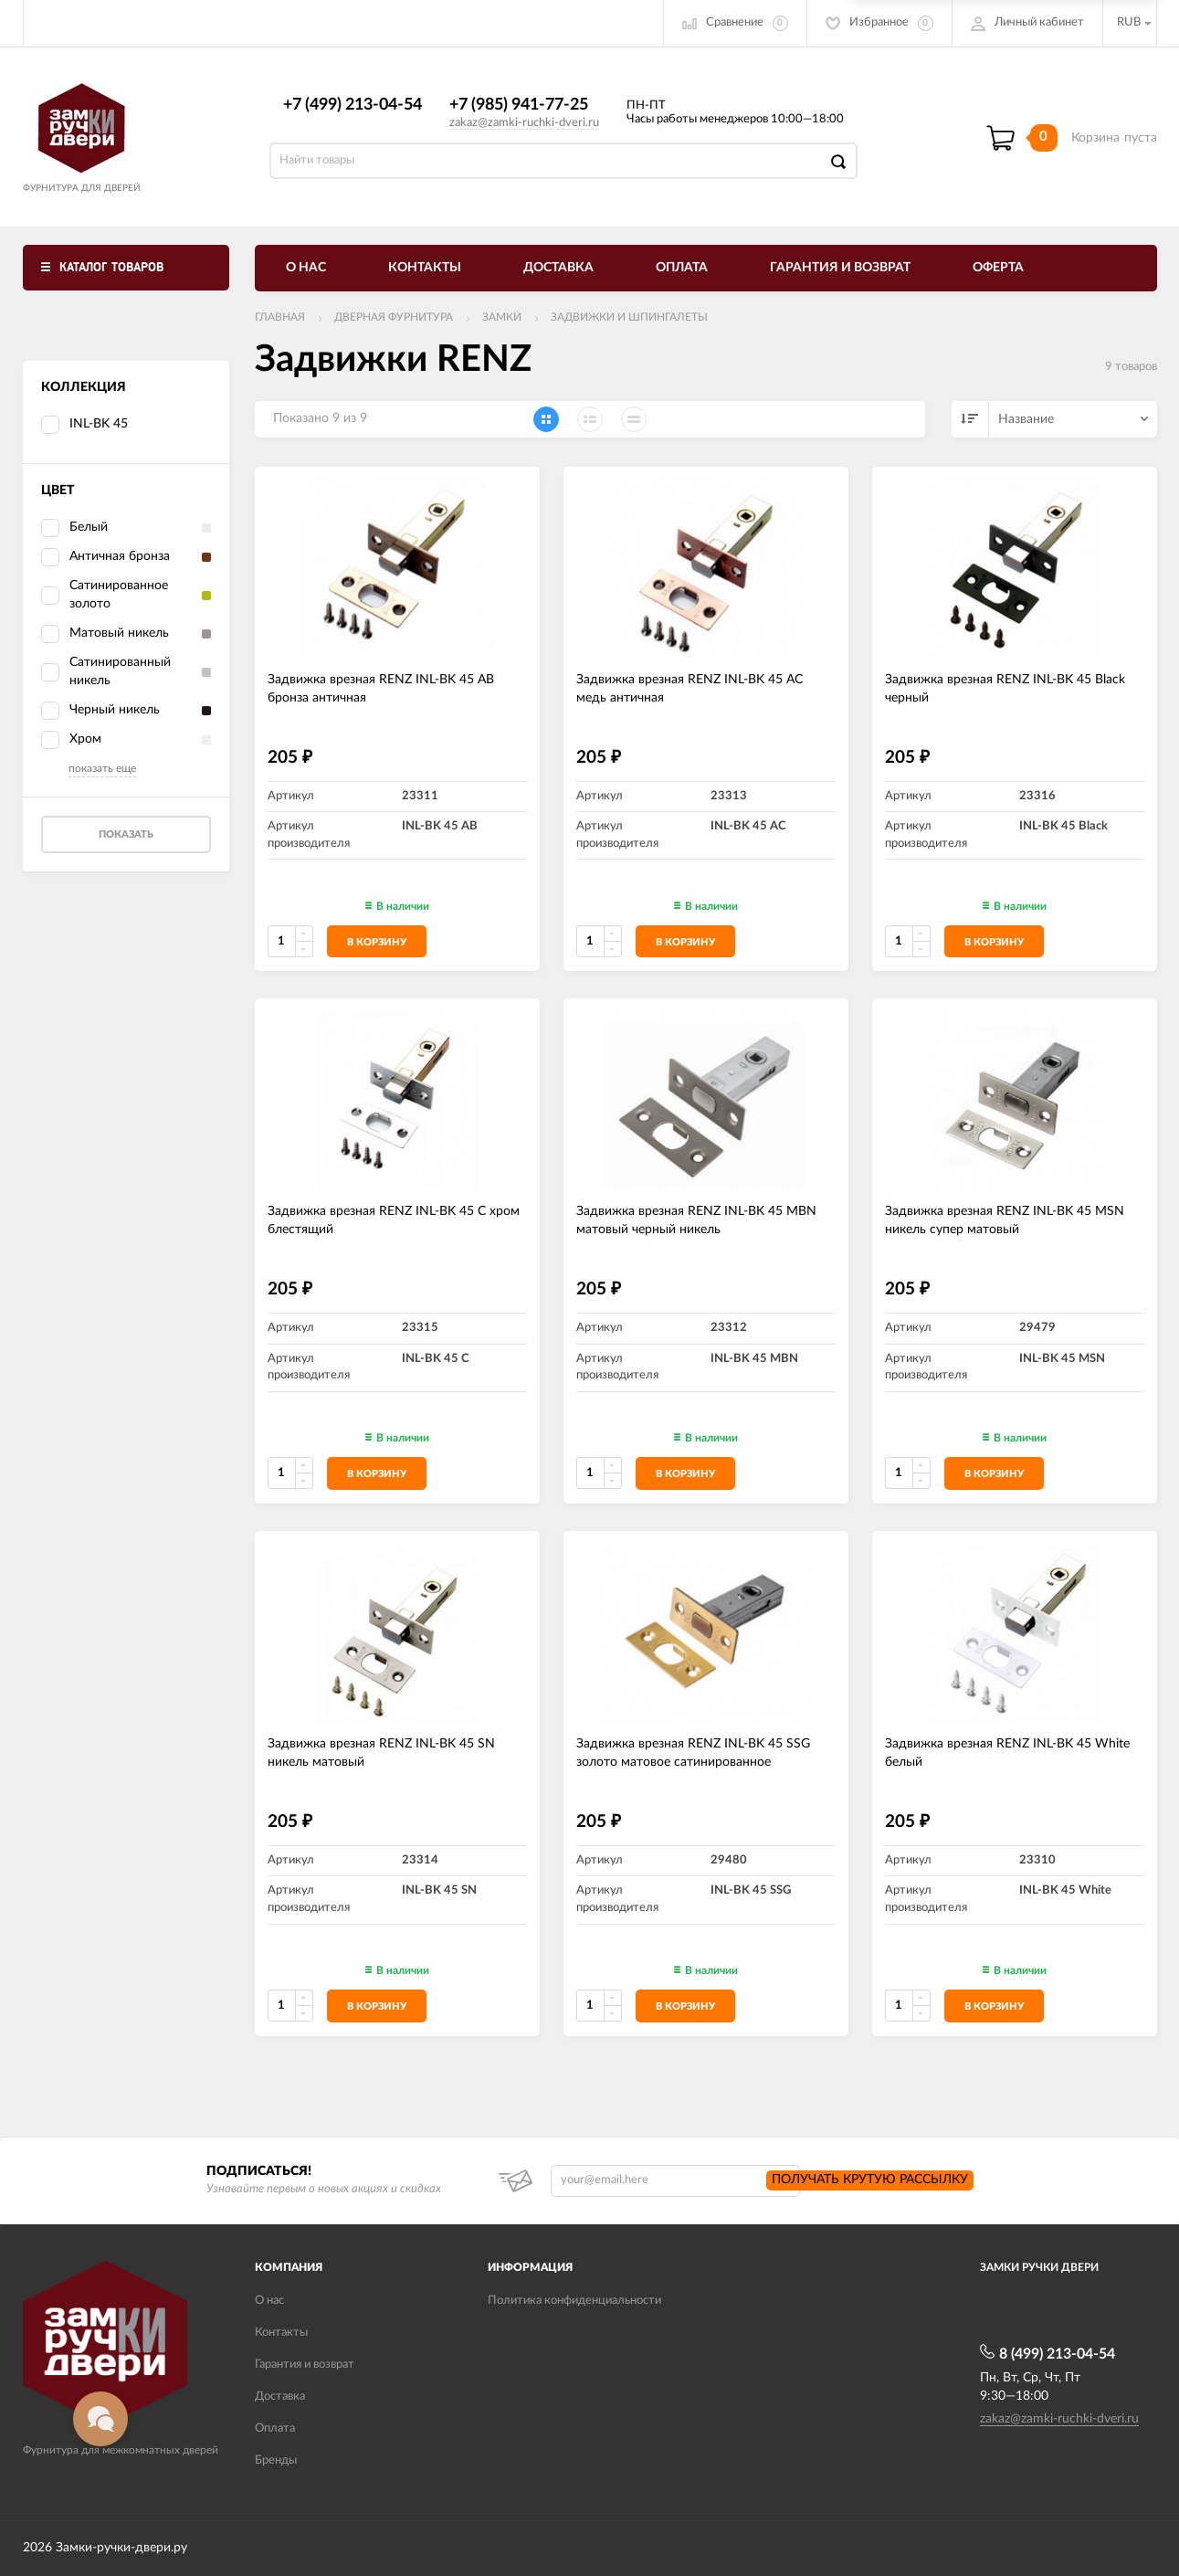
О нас (306, 267)
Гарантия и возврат (840, 267)
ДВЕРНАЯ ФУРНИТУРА (393, 316)
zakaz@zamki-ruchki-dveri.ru (524, 123)
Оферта (998, 267)
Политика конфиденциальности (574, 2301)
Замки (501, 316)
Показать (126, 834)
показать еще (102, 768)
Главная (280, 316)
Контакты (424, 267)
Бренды (276, 2460)
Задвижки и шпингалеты (629, 316)
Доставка (558, 267)
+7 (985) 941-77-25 (518, 105)
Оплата (682, 267)
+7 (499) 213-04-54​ (352, 105)
